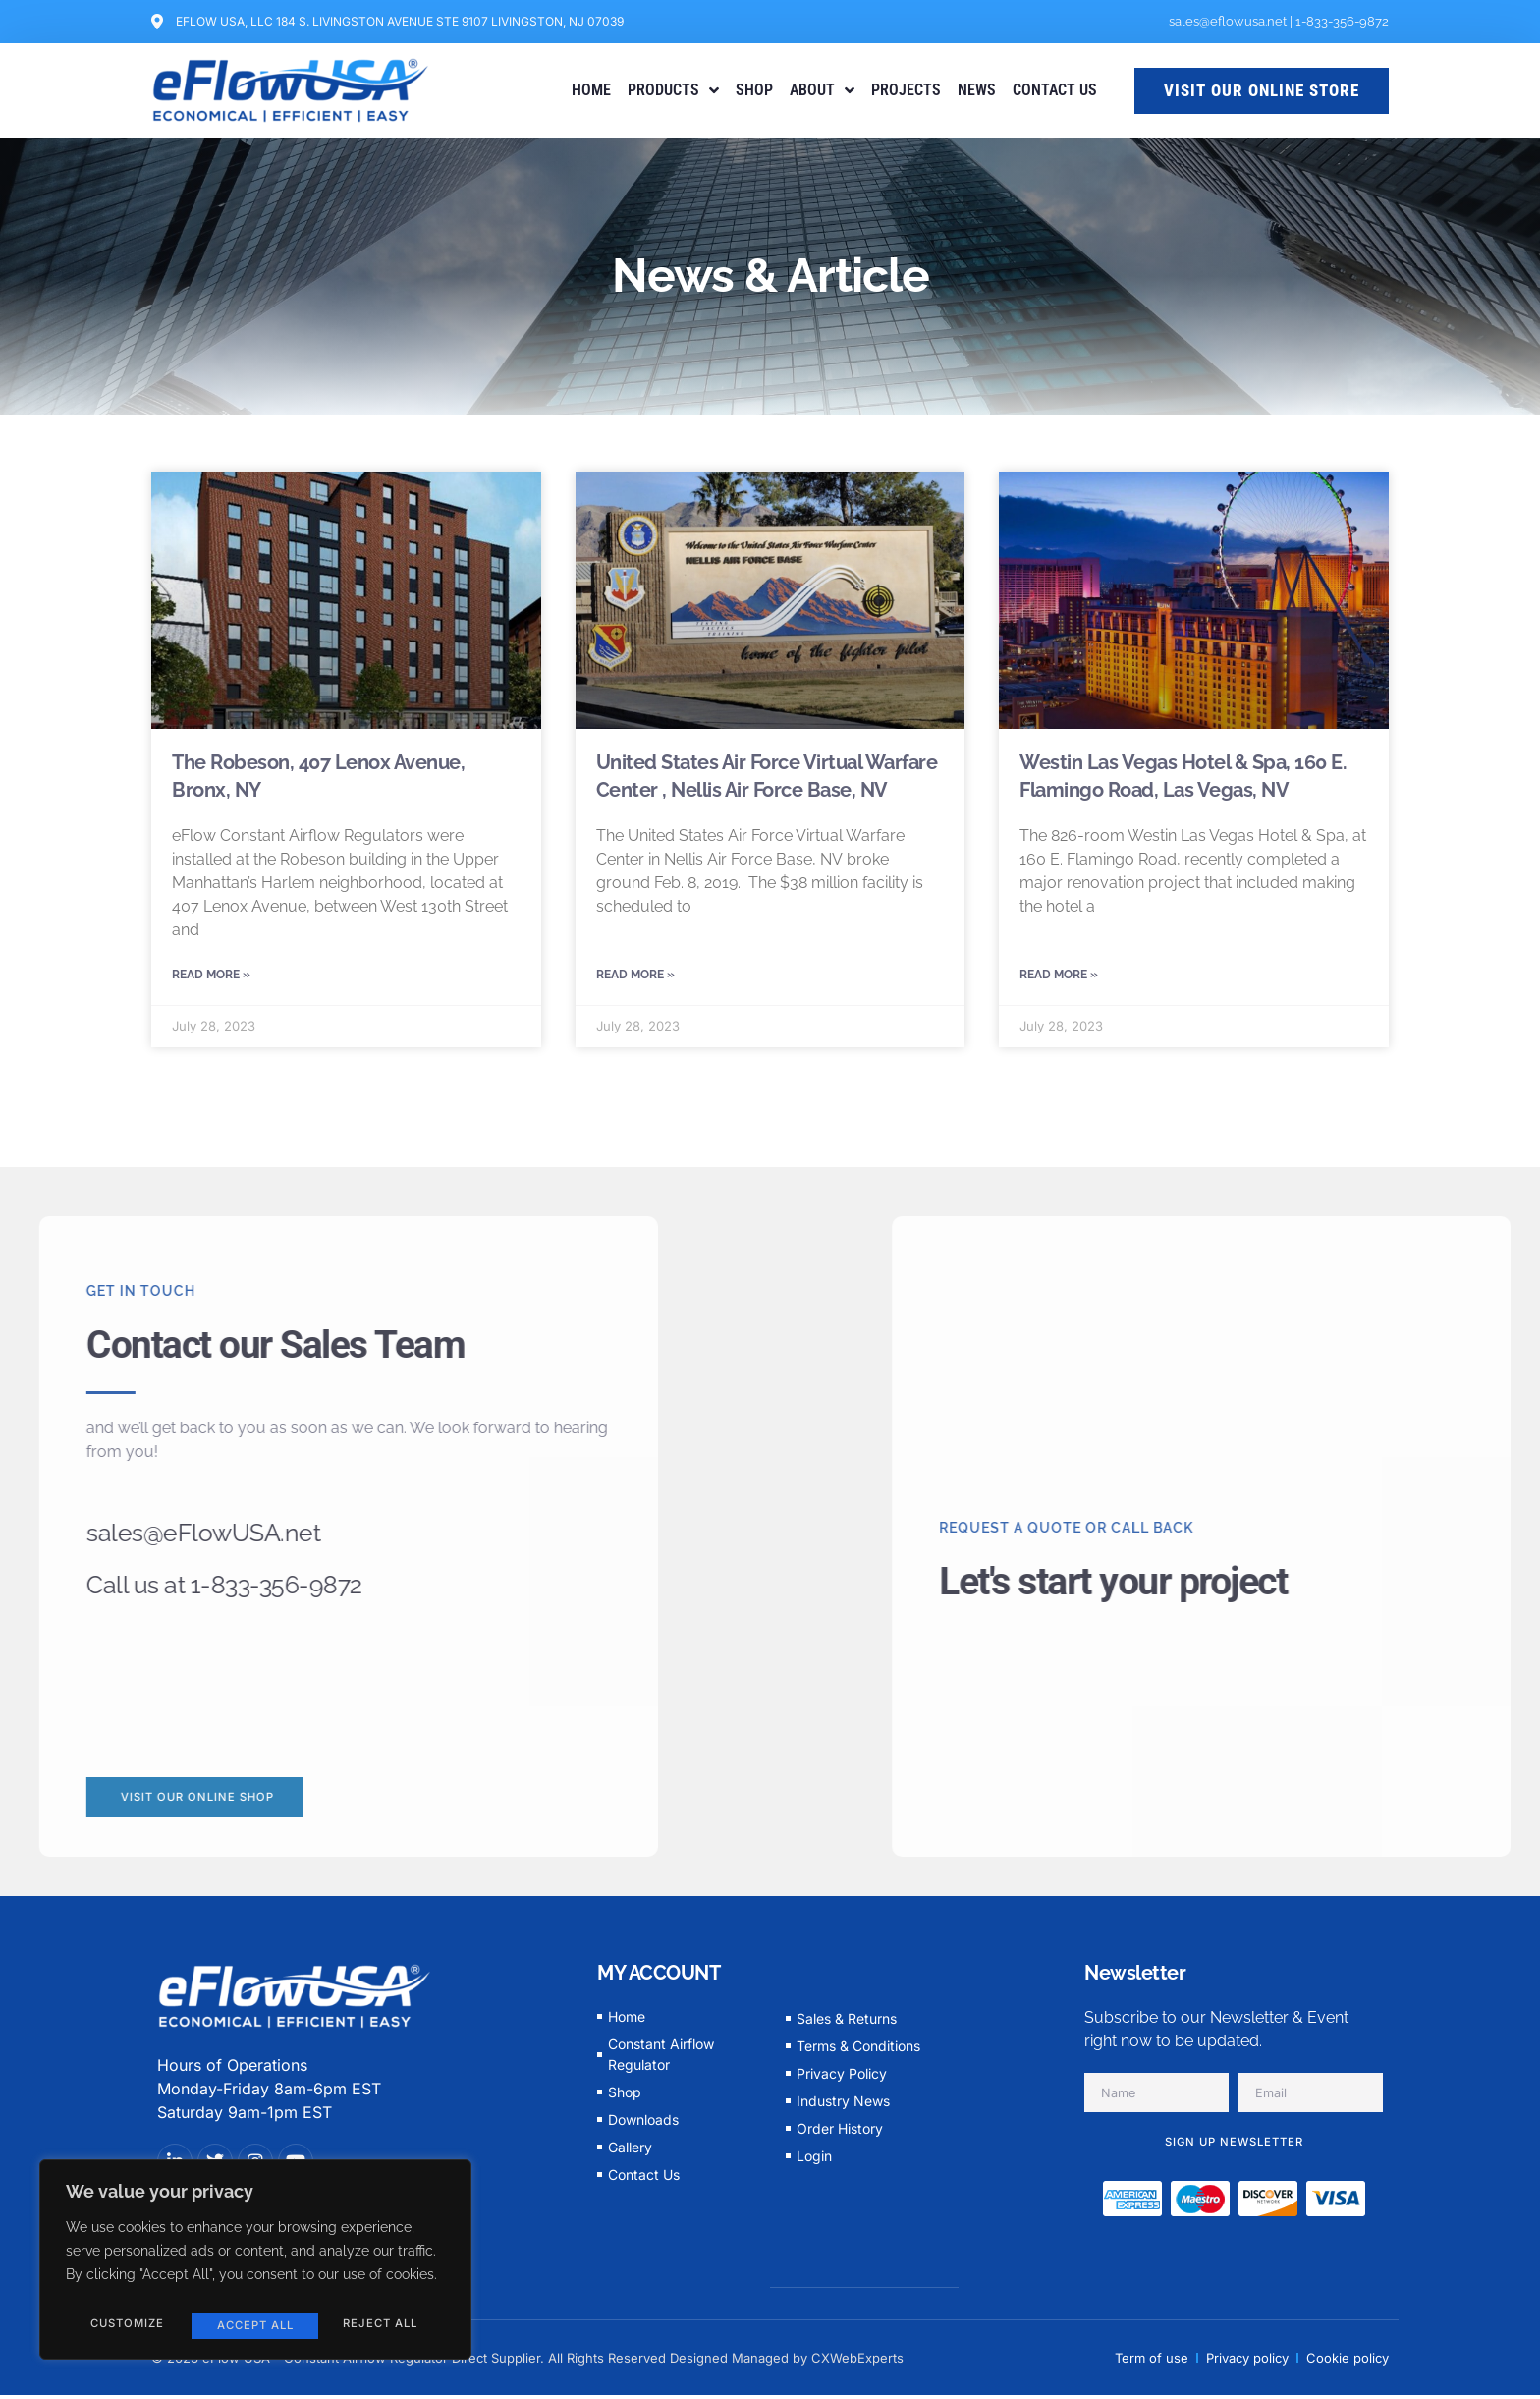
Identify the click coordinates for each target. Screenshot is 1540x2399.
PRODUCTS (673, 90)
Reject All (252, 2324)
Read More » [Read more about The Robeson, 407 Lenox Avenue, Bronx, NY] (211, 975)
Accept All (383, 2324)
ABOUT (822, 90)
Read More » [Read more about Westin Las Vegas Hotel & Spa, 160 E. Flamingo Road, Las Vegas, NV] (1058, 975)
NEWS (977, 90)
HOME (591, 90)
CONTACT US (1055, 90)
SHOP (754, 90)
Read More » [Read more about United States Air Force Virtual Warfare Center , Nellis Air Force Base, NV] (635, 975)
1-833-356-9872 (1342, 21)
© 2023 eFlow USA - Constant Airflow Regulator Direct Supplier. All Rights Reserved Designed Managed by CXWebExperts (527, 2362)
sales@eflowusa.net (1228, 21)
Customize (125, 2324)
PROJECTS (906, 90)
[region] (255, 2264)
